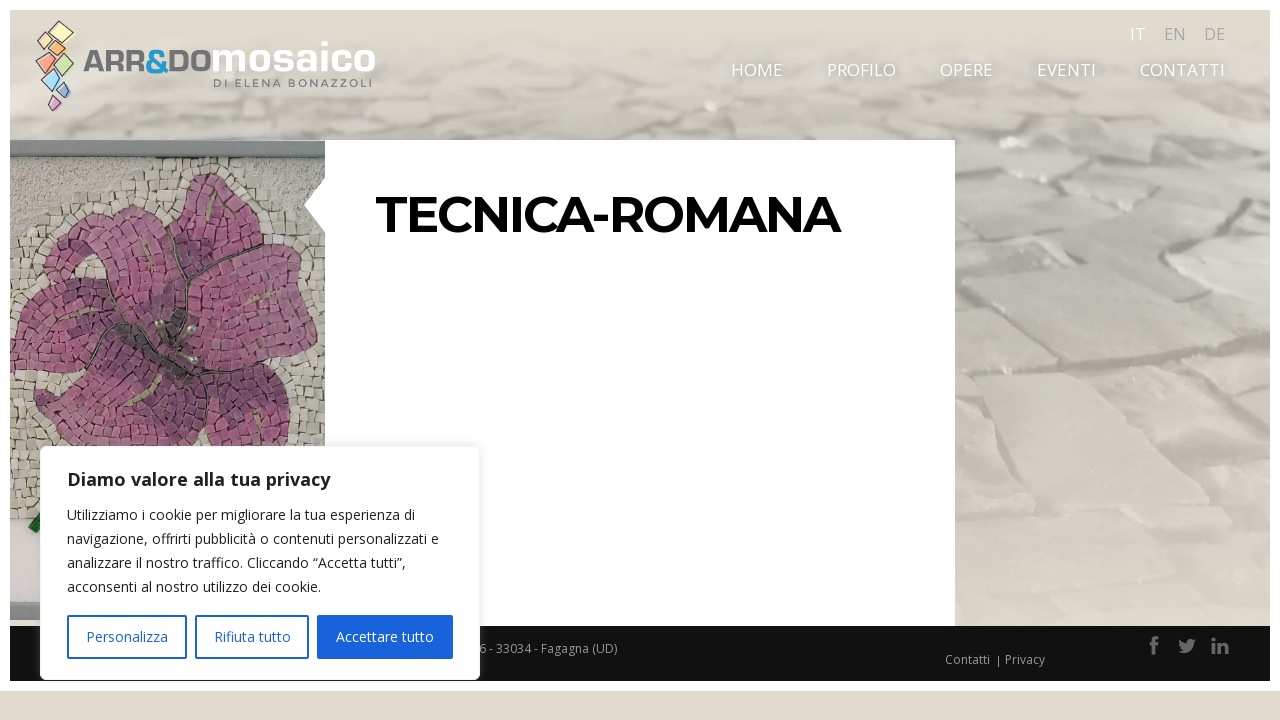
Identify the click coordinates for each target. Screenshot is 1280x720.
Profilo (861, 69)
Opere (966, 69)
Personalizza (127, 636)
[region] (260, 563)
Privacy (1025, 659)
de (1214, 34)
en (1175, 34)
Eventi (1066, 69)
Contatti (1182, 69)
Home (757, 69)
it (1138, 34)
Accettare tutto (385, 636)
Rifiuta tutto (252, 636)
